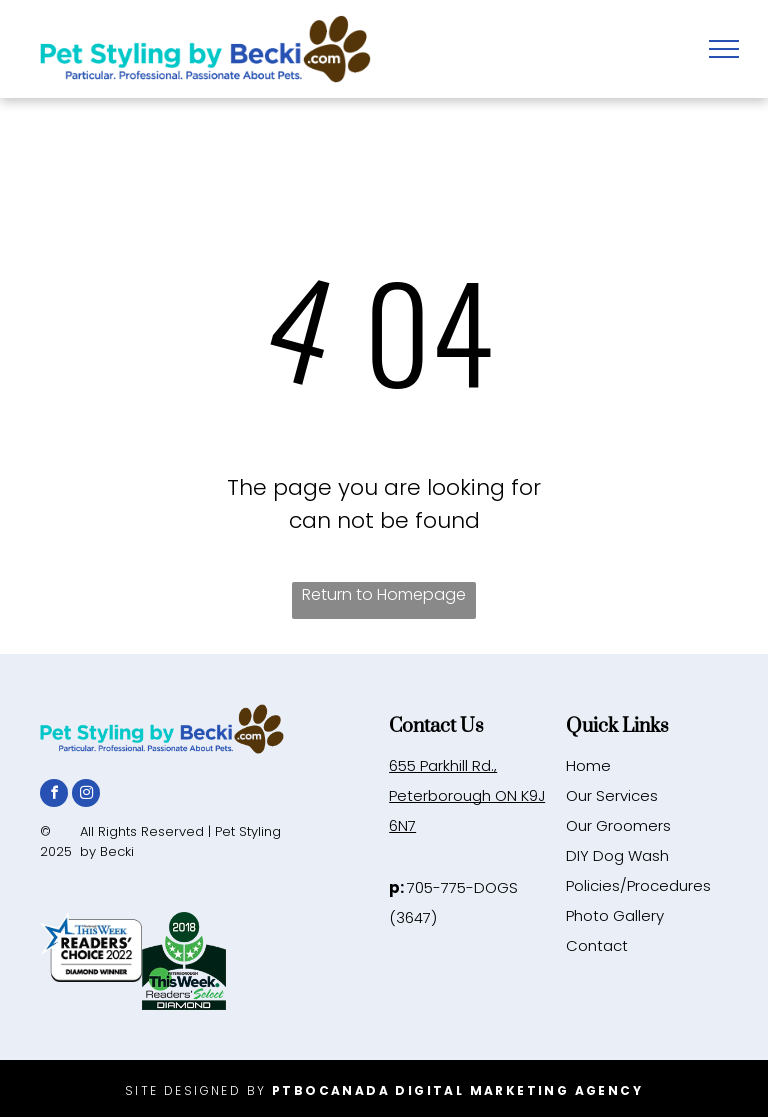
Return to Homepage (384, 594)
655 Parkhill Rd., (443, 765)
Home (588, 765)
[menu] (724, 49)
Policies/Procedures (638, 885)
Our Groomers (618, 825)
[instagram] (86, 795)
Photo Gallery (615, 915)
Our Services (612, 795)
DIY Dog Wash (617, 855)
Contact (597, 945)
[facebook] (54, 795)
